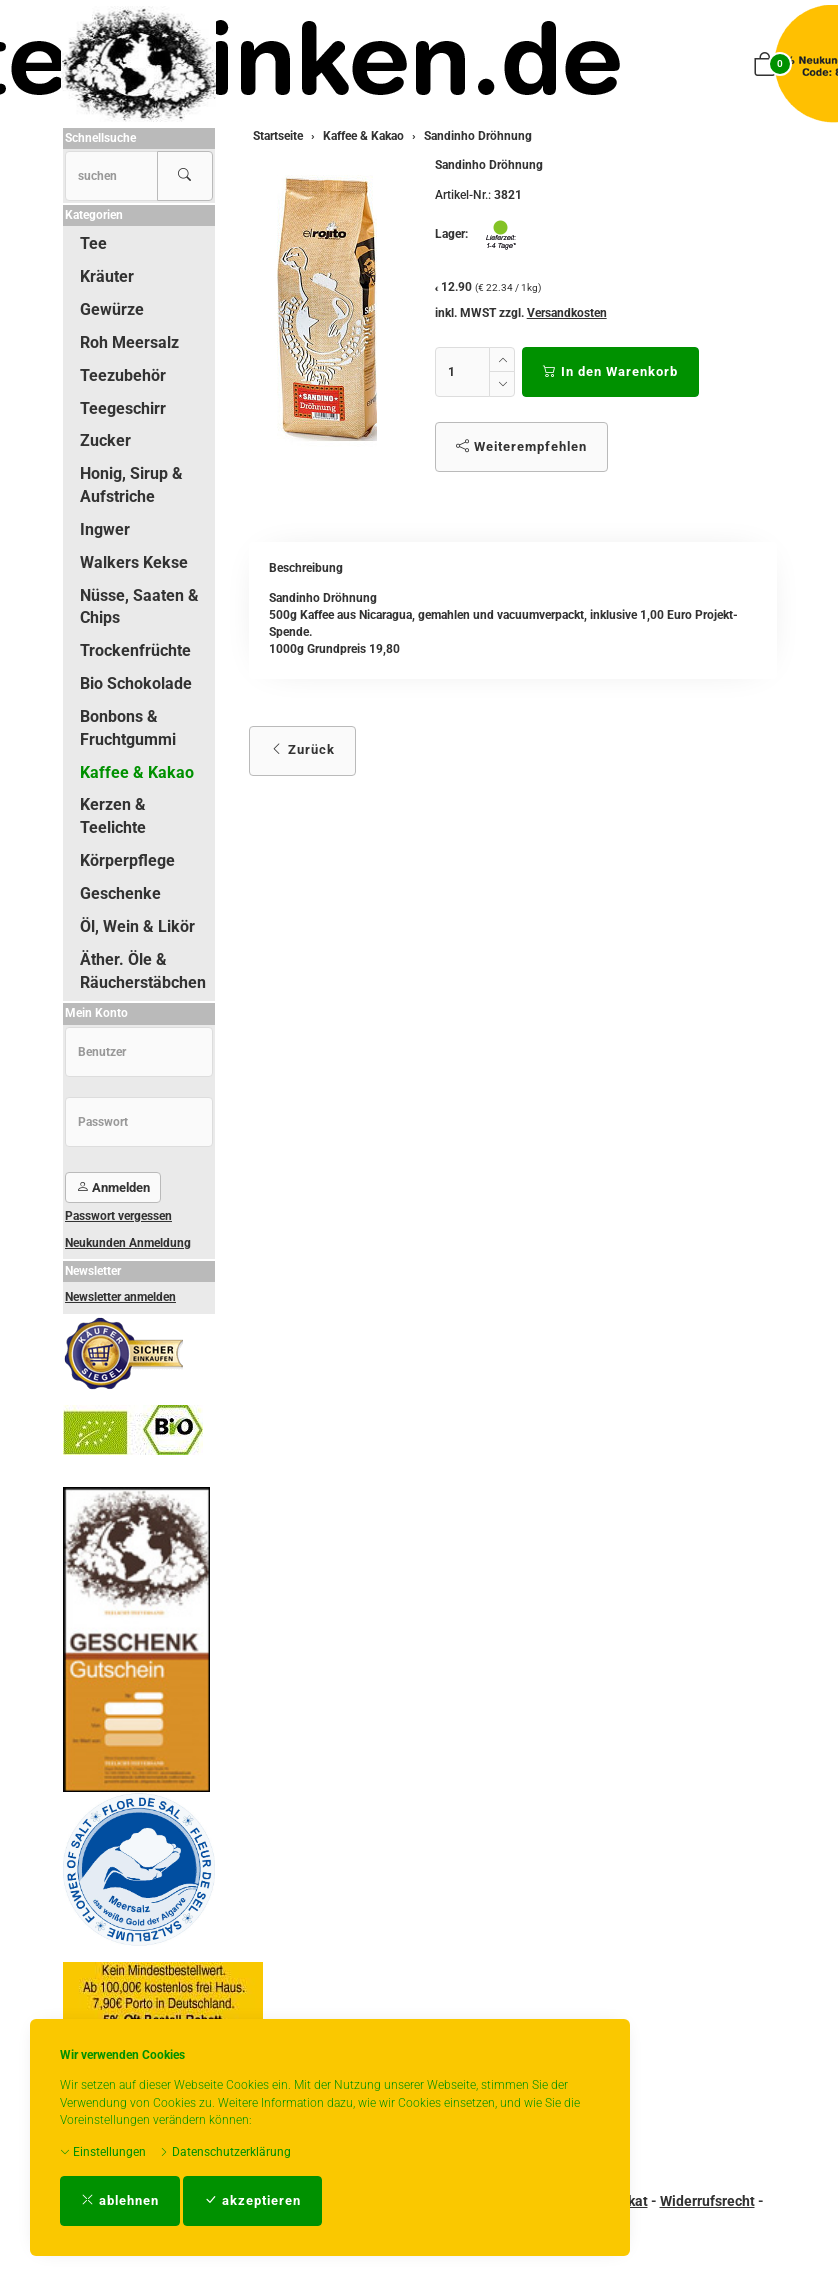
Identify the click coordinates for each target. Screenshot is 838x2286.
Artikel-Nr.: (463, 195)
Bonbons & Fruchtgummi (128, 728)
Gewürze (112, 309)
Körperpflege (127, 860)
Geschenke (120, 893)
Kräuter (107, 276)
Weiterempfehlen (521, 446)
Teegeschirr (123, 408)
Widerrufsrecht (707, 2201)
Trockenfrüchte (135, 650)
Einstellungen (103, 2152)
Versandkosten (567, 313)
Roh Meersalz (129, 342)
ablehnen (120, 2200)
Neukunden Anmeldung (128, 1243)
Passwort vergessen (118, 1216)
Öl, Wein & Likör (137, 926)
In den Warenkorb (610, 371)
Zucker (105, 440)
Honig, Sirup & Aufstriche (131, 485)
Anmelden (113, 1187)
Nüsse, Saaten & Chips (139, 607)
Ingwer (105, 529)
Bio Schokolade (136, 683)
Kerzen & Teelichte (113, 816)
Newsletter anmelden (120, 1297)
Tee (93, 243)
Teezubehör (123, 375)
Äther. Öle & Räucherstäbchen (143, 971)
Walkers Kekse (134, 562)
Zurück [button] (302, 749)
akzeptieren (252, 2200)
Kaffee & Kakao (137, 772)
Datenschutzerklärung (225, 2152)
